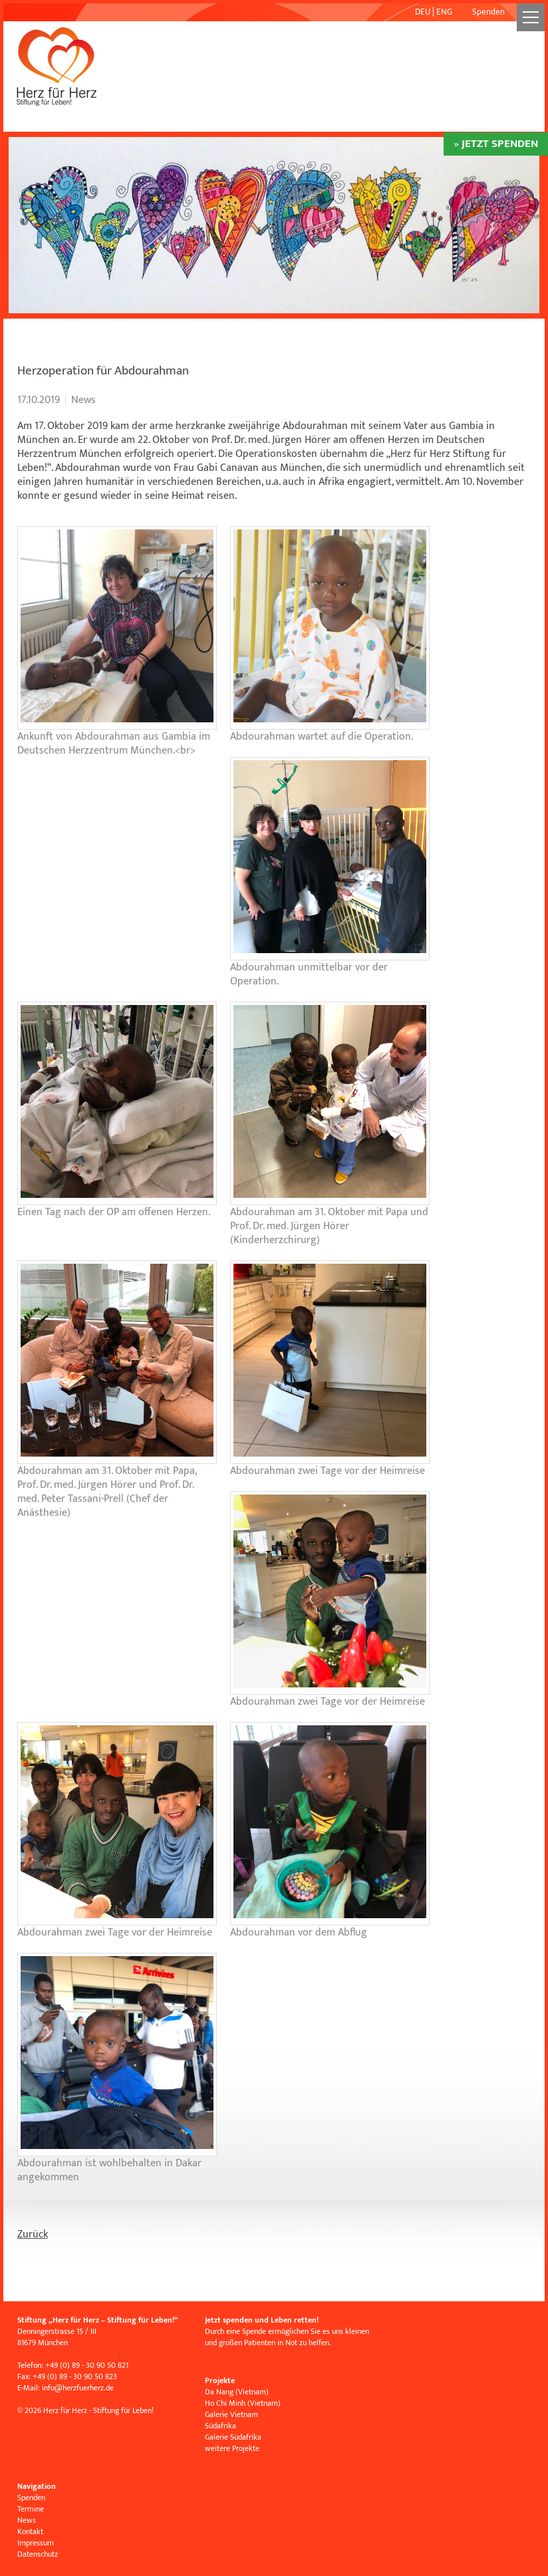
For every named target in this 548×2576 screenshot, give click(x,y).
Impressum (35, 2542)
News (26, 2520)
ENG (444, 12)
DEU (422, 12)
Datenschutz (37, 2554)
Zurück (32, 2234)
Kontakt (30, 2531)
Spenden (488, 12)
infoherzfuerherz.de (78, 2387)
